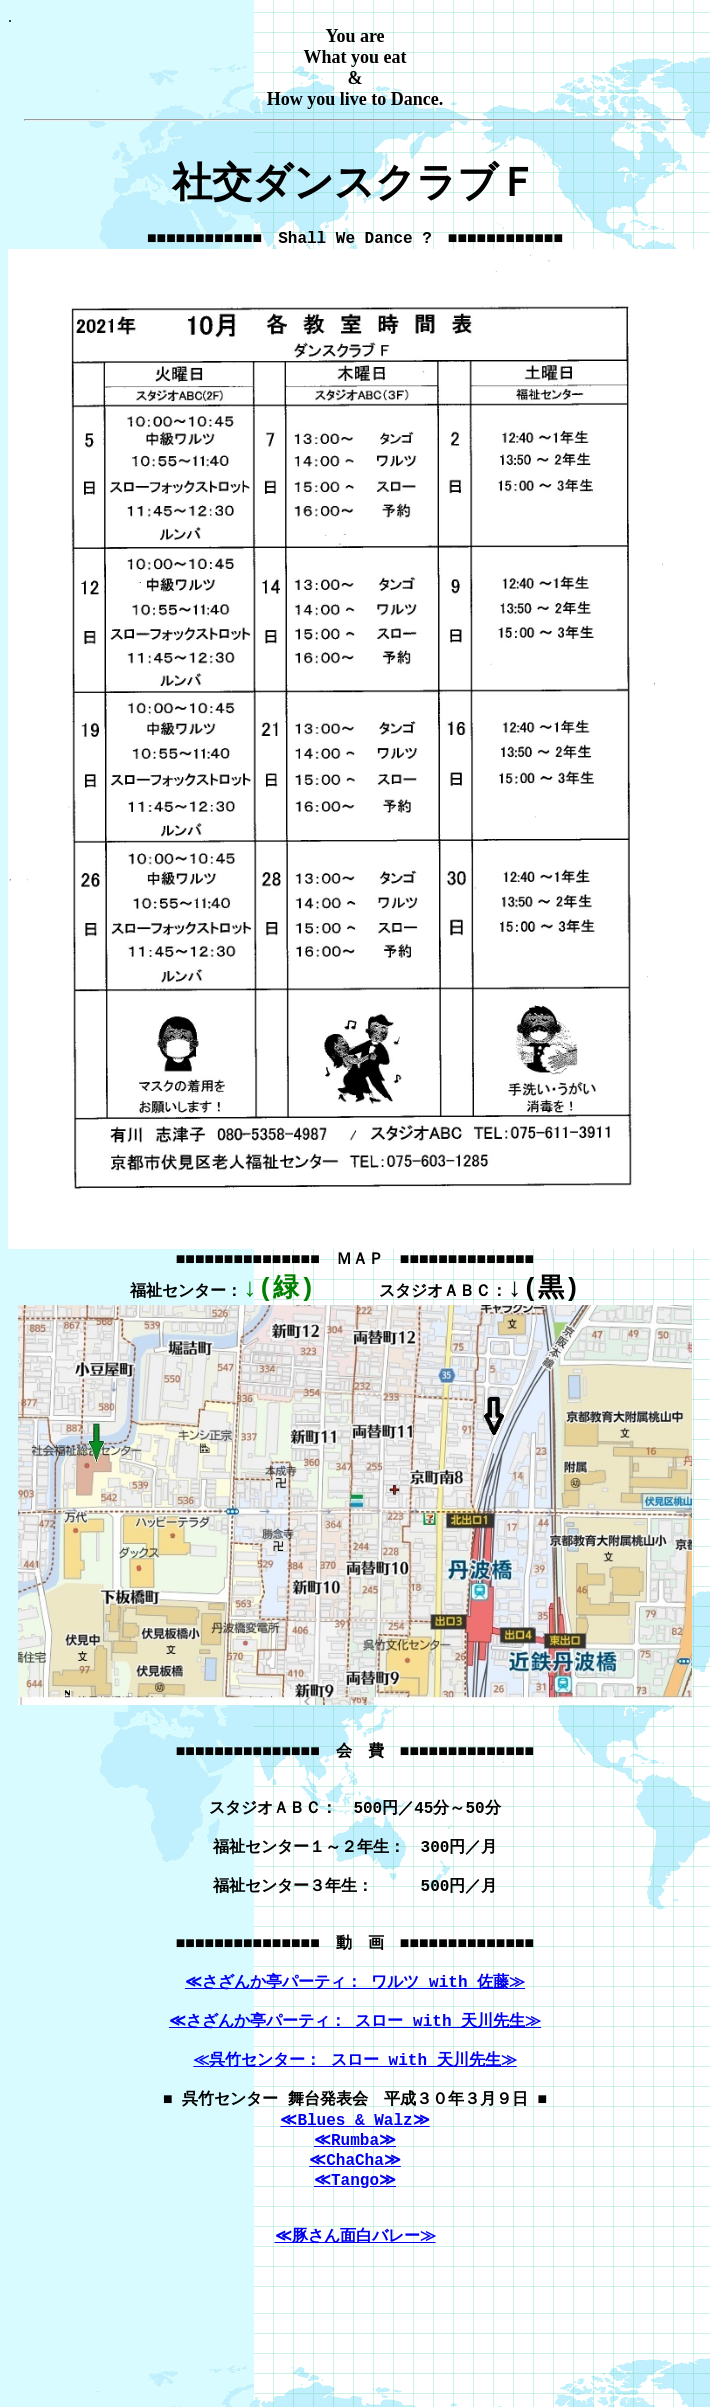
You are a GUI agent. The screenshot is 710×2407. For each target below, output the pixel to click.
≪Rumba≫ (355, 2225)
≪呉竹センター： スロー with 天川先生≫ (354, 2135)
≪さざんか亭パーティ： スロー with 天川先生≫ (355, 2090)
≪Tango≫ (355, 2269)
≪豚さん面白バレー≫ (355, 2335)
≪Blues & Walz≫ (354, 2203)
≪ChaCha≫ (355, 2247)
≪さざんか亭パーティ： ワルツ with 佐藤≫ (355, 2045)
